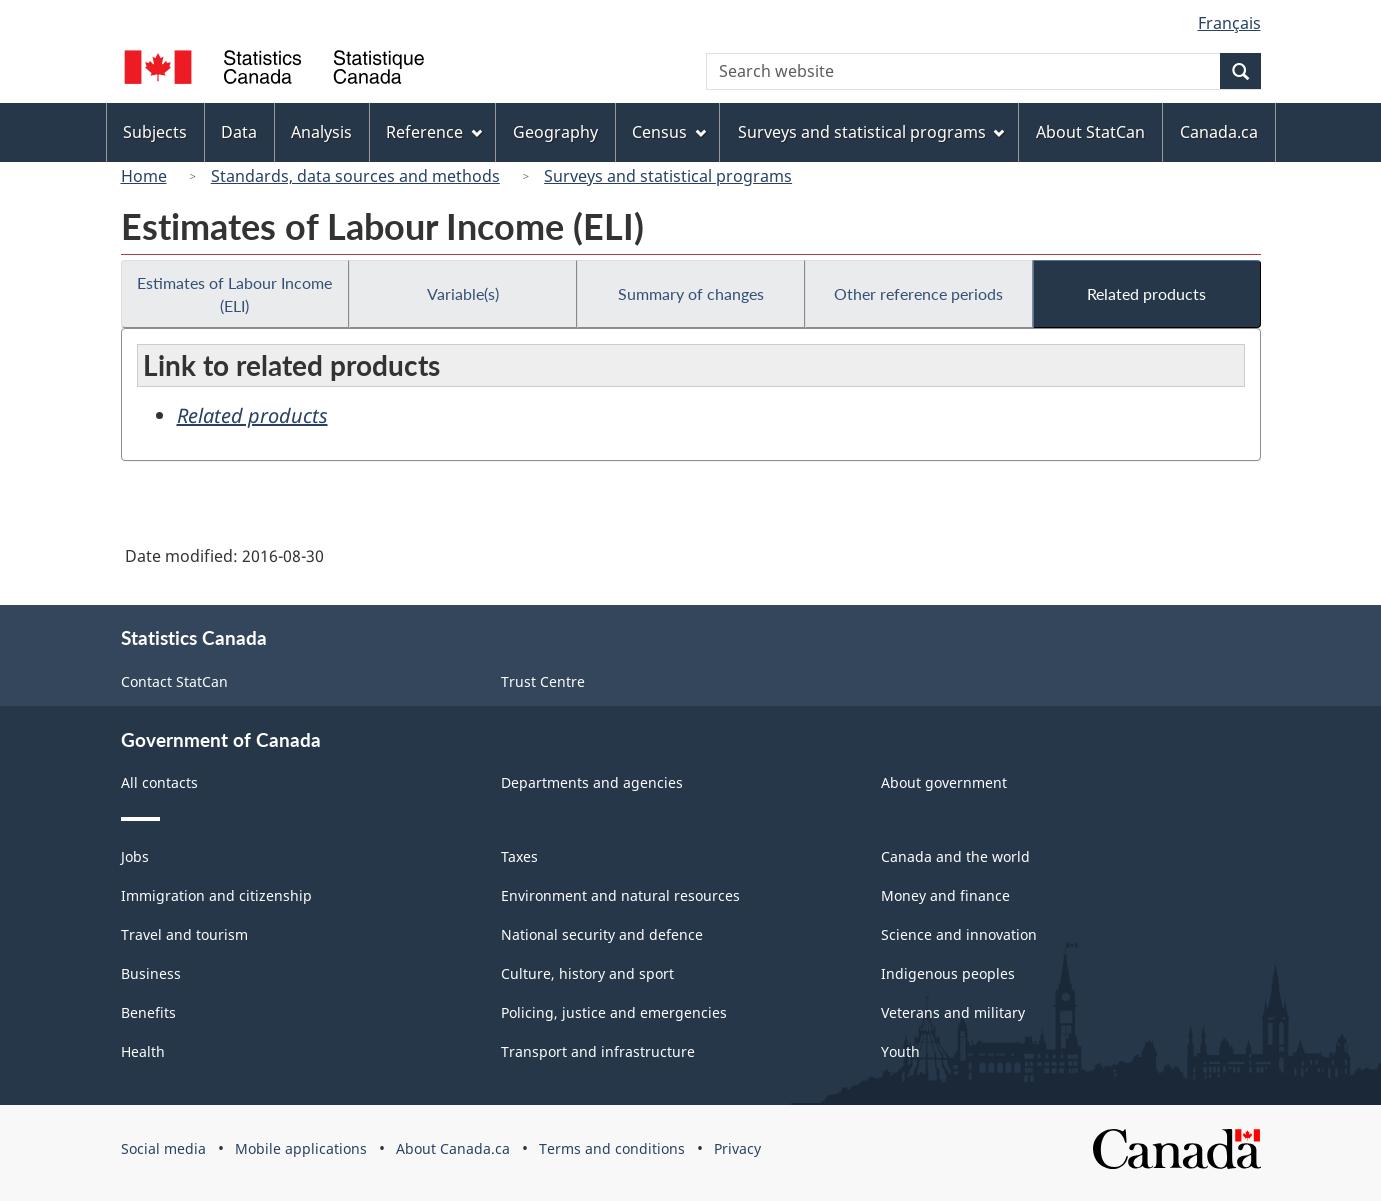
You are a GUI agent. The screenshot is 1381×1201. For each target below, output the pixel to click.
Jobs (135, 856)
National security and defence (602, 934)
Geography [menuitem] (555, 132)
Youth (900, 1051)
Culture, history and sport (587, 973)
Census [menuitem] (669, 132)
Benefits (148, 1012)
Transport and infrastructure (598, 1051)
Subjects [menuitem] (155, 132)
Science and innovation (959, 934)
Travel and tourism (184, 934)
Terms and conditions (612, 1148)
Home (144, 176)
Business (151, 973)
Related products (1146, 293)
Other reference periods (918, 293)
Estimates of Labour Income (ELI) (234, 294)
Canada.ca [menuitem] (1219, 132)
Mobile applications (301, 1148)
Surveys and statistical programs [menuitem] (871, 132)
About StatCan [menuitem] (1090, 132)
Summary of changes (691, 293)
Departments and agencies (592, 782)
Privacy (737, 1148)
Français (1229, 23)
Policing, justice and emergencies (614, 1012)
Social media (163, 1148)
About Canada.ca (453, 1148)
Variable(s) (463, 293)
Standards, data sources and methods (355, 176)
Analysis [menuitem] (321, 132)
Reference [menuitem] (434, 132)
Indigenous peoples (948, 973)
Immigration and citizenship (216, 895)
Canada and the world (955, 856)
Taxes (519, 856)
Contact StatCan (174, 681)
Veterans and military (953, 1012)
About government (944, 782)
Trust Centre (543, 681)
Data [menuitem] (239, 132)
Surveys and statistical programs (668, 176)
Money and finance (945, 895)
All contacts (159, 782)
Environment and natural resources (620, 895)
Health (143, 1051)
